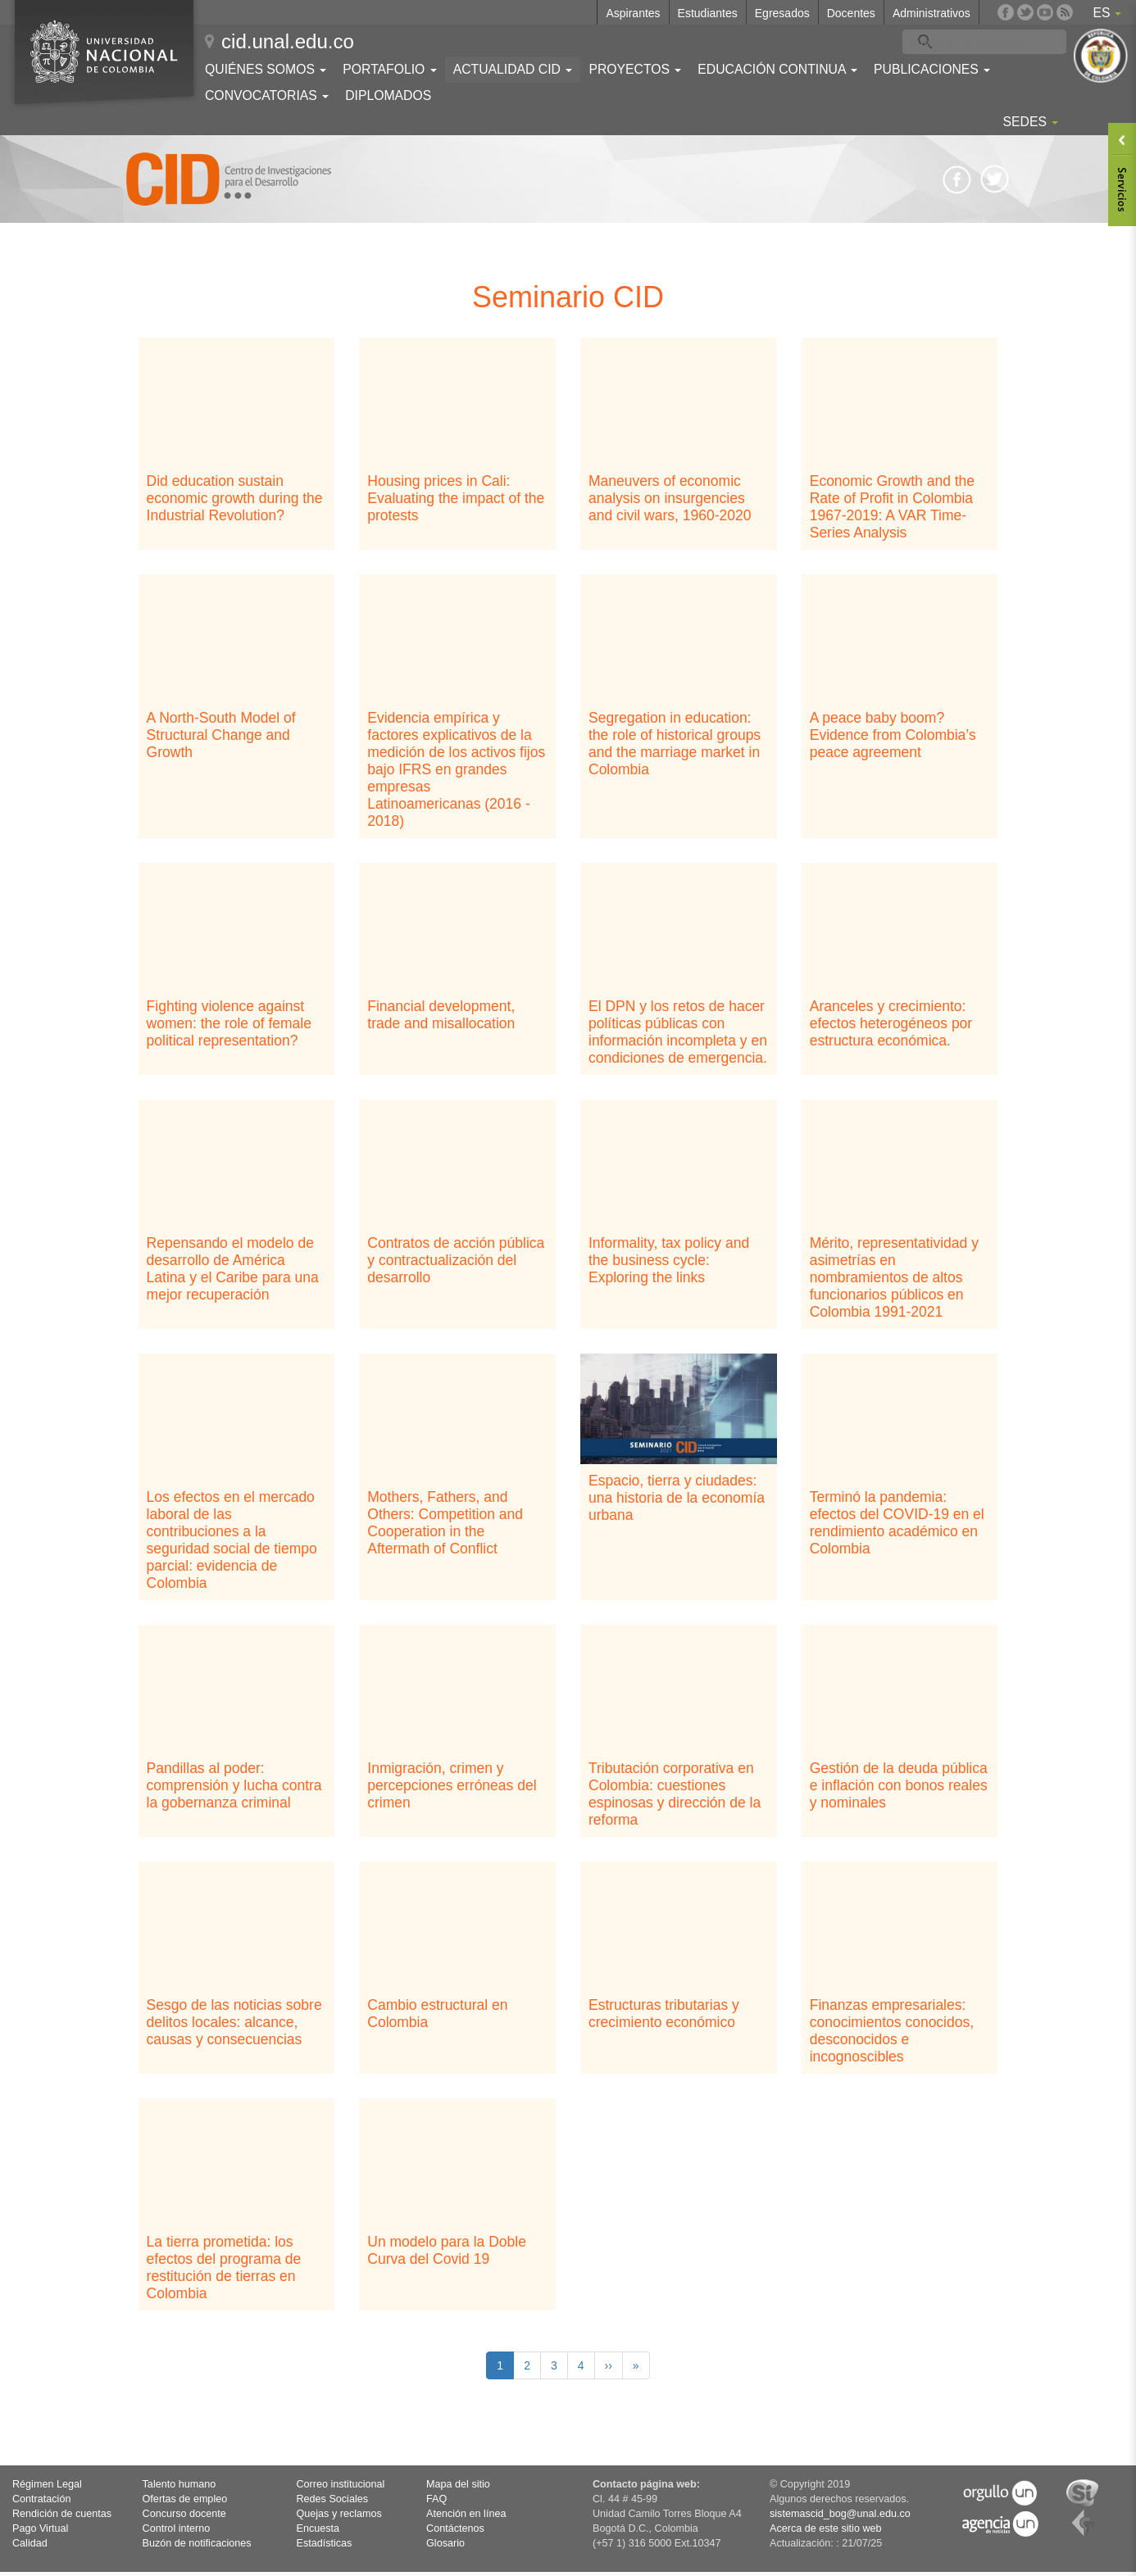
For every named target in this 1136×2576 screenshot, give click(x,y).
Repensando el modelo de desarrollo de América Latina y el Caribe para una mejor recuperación (233, 1269)
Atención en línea (466, 2513)
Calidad (30, 2543)
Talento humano (179, 2484)
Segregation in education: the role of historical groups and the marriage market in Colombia (674, 744)
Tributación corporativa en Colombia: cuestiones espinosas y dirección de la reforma (674, 1794)
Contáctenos (455, 2528)
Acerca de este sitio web (826, 2528)
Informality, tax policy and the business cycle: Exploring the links (668, 1260)
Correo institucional (341, 2484)
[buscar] (970, 42)
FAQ (436, 2499)
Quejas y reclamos (339, 2513)
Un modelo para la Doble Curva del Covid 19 (446, 2250)
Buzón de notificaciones (197, 2543)
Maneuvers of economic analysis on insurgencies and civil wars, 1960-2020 (669, 498)
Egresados (782, 13)
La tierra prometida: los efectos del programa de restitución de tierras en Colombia (224, 2268)
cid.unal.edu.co (287, 41)
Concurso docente (184, 2513)
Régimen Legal (47, 2484)
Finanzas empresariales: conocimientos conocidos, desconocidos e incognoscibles (892, 2031)
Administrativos (931, 13)
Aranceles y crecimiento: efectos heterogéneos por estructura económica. (891, 1023)
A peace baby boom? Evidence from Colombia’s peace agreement (893, 735)
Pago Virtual (40, 2528)
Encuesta (318, 2528)
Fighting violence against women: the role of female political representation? (229, 1023)
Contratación (41, 2499)
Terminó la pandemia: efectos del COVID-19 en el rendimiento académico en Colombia (897, 1523)
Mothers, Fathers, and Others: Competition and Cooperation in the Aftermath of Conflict (445, 1523)
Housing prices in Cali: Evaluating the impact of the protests (455, 498)
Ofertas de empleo (185, 2499)
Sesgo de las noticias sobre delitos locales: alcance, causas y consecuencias (234, 2022)
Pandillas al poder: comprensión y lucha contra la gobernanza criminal (234, 1785)
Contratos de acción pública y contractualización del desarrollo (455, 1260)
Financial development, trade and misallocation (441, 1015)
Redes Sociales (333, 2499)
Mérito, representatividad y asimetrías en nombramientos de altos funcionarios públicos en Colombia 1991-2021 (894, 1277)
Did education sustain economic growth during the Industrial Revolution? (235, 498)
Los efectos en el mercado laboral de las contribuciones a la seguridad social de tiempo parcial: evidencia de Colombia (232, 1540)
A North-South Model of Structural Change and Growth (221, 735)
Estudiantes (708, 13)
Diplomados (388, 95)
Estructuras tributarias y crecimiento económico (663, 2013)
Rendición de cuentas (61, 2513)
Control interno (177, 2528)
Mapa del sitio (458, 2484)
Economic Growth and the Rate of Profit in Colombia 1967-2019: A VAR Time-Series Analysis (892, 507)
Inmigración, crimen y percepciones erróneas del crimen (451, 1785)
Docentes (851, 13)
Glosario (445, 2543)
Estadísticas (324, 2543)
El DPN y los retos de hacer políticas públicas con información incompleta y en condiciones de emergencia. (677, 1032)
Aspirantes (633, 13)
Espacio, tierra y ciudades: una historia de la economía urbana (676, 1497)
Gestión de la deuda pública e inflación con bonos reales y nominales (899, 1785)
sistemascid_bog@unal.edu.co (840, 2513)
